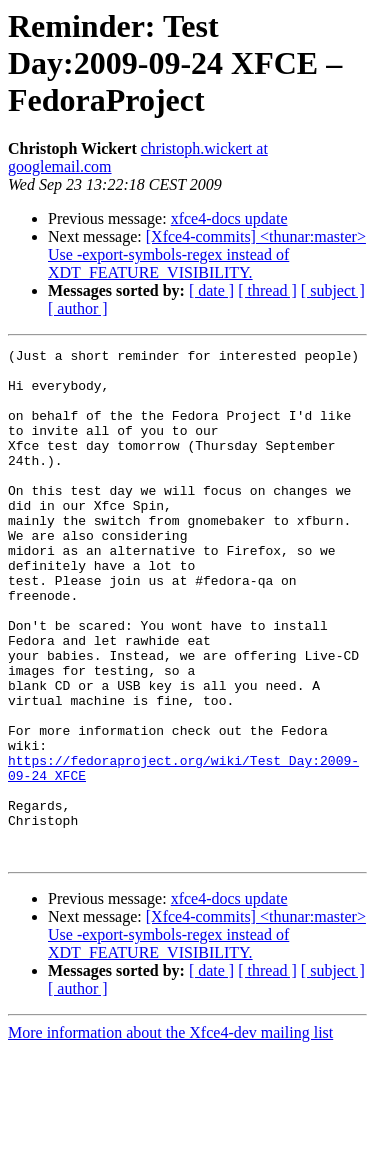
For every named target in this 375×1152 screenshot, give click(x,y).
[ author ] (78, 308)
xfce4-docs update (229, 218)
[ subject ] (333, 290)
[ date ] (211, 290)
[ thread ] (267, 290)
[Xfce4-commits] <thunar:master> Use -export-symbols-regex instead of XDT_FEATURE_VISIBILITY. (207, 254)
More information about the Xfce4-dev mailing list (170, 1134)
